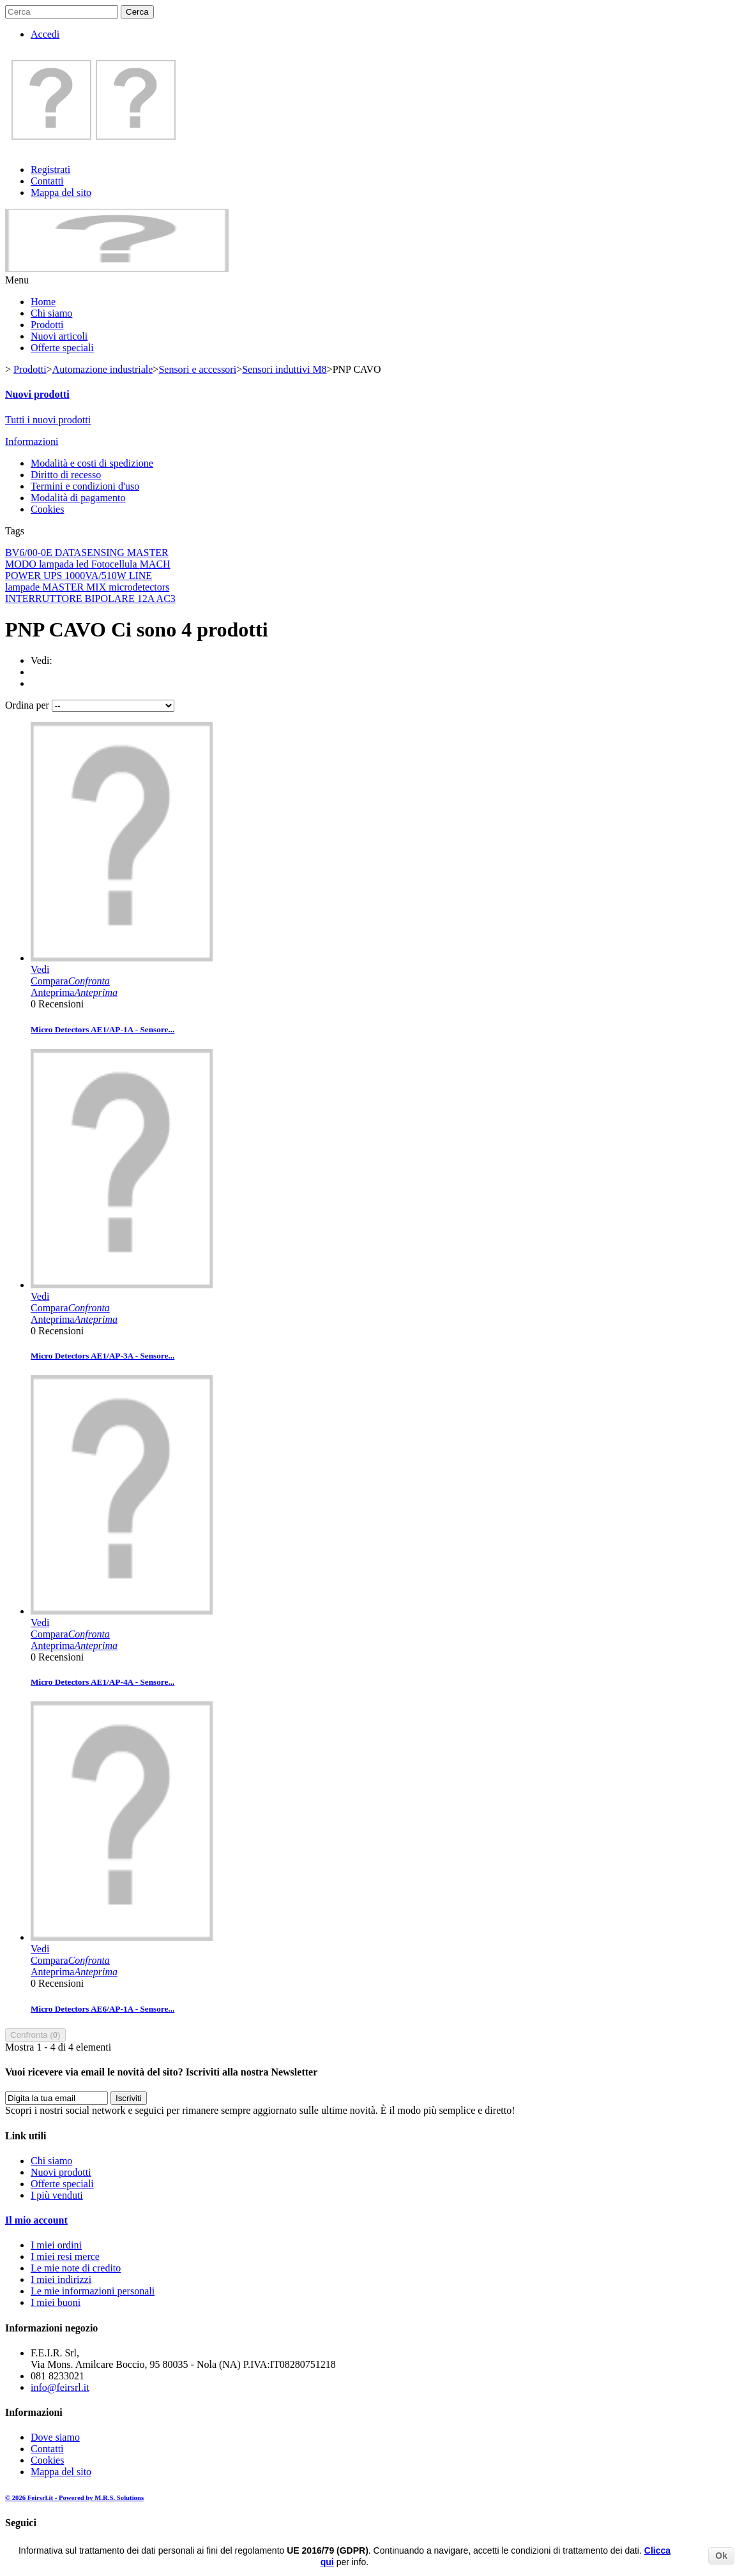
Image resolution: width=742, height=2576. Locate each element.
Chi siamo (51, 313)
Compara (70, 980)
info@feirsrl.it (60, 2387)
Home (43, 301)
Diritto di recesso (66, 474)
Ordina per (27, 705)
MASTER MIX (75, 587)
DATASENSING (91, 552)
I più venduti (57, 2195)
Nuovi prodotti (37, 394)
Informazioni (32, 441)
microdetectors (139, 587)
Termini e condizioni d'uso (85, 486)
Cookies (47, 509)
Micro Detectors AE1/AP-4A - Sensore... (102, 1682)
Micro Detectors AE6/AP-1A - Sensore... (102, 2009)
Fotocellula (115, 564)
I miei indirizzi (61, 2279)
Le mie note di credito (76, 2268)
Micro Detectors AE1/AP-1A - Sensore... (102, 1029)
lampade (23, 587)
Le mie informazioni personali (93, 2291)
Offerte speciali (62, 347)
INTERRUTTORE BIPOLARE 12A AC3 (90, 598)
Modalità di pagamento (78, 497)
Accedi (45, 34)
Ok (721, 2555)
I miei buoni (55, 2302)
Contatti (47, 181)
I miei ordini (56, 2245)
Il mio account (36, 2220)
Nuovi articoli (59, 336)
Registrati (50, 169)
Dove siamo (55, 2437)
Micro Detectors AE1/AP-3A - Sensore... (102, 1355)
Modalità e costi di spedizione (92, 463)
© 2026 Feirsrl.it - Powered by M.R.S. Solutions (74, 2497)
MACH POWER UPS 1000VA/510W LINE (87, 570)
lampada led (65, 564)
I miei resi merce (65, 2256)
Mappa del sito (61, 192)
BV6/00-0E (30, 552)
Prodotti (47, 324)
